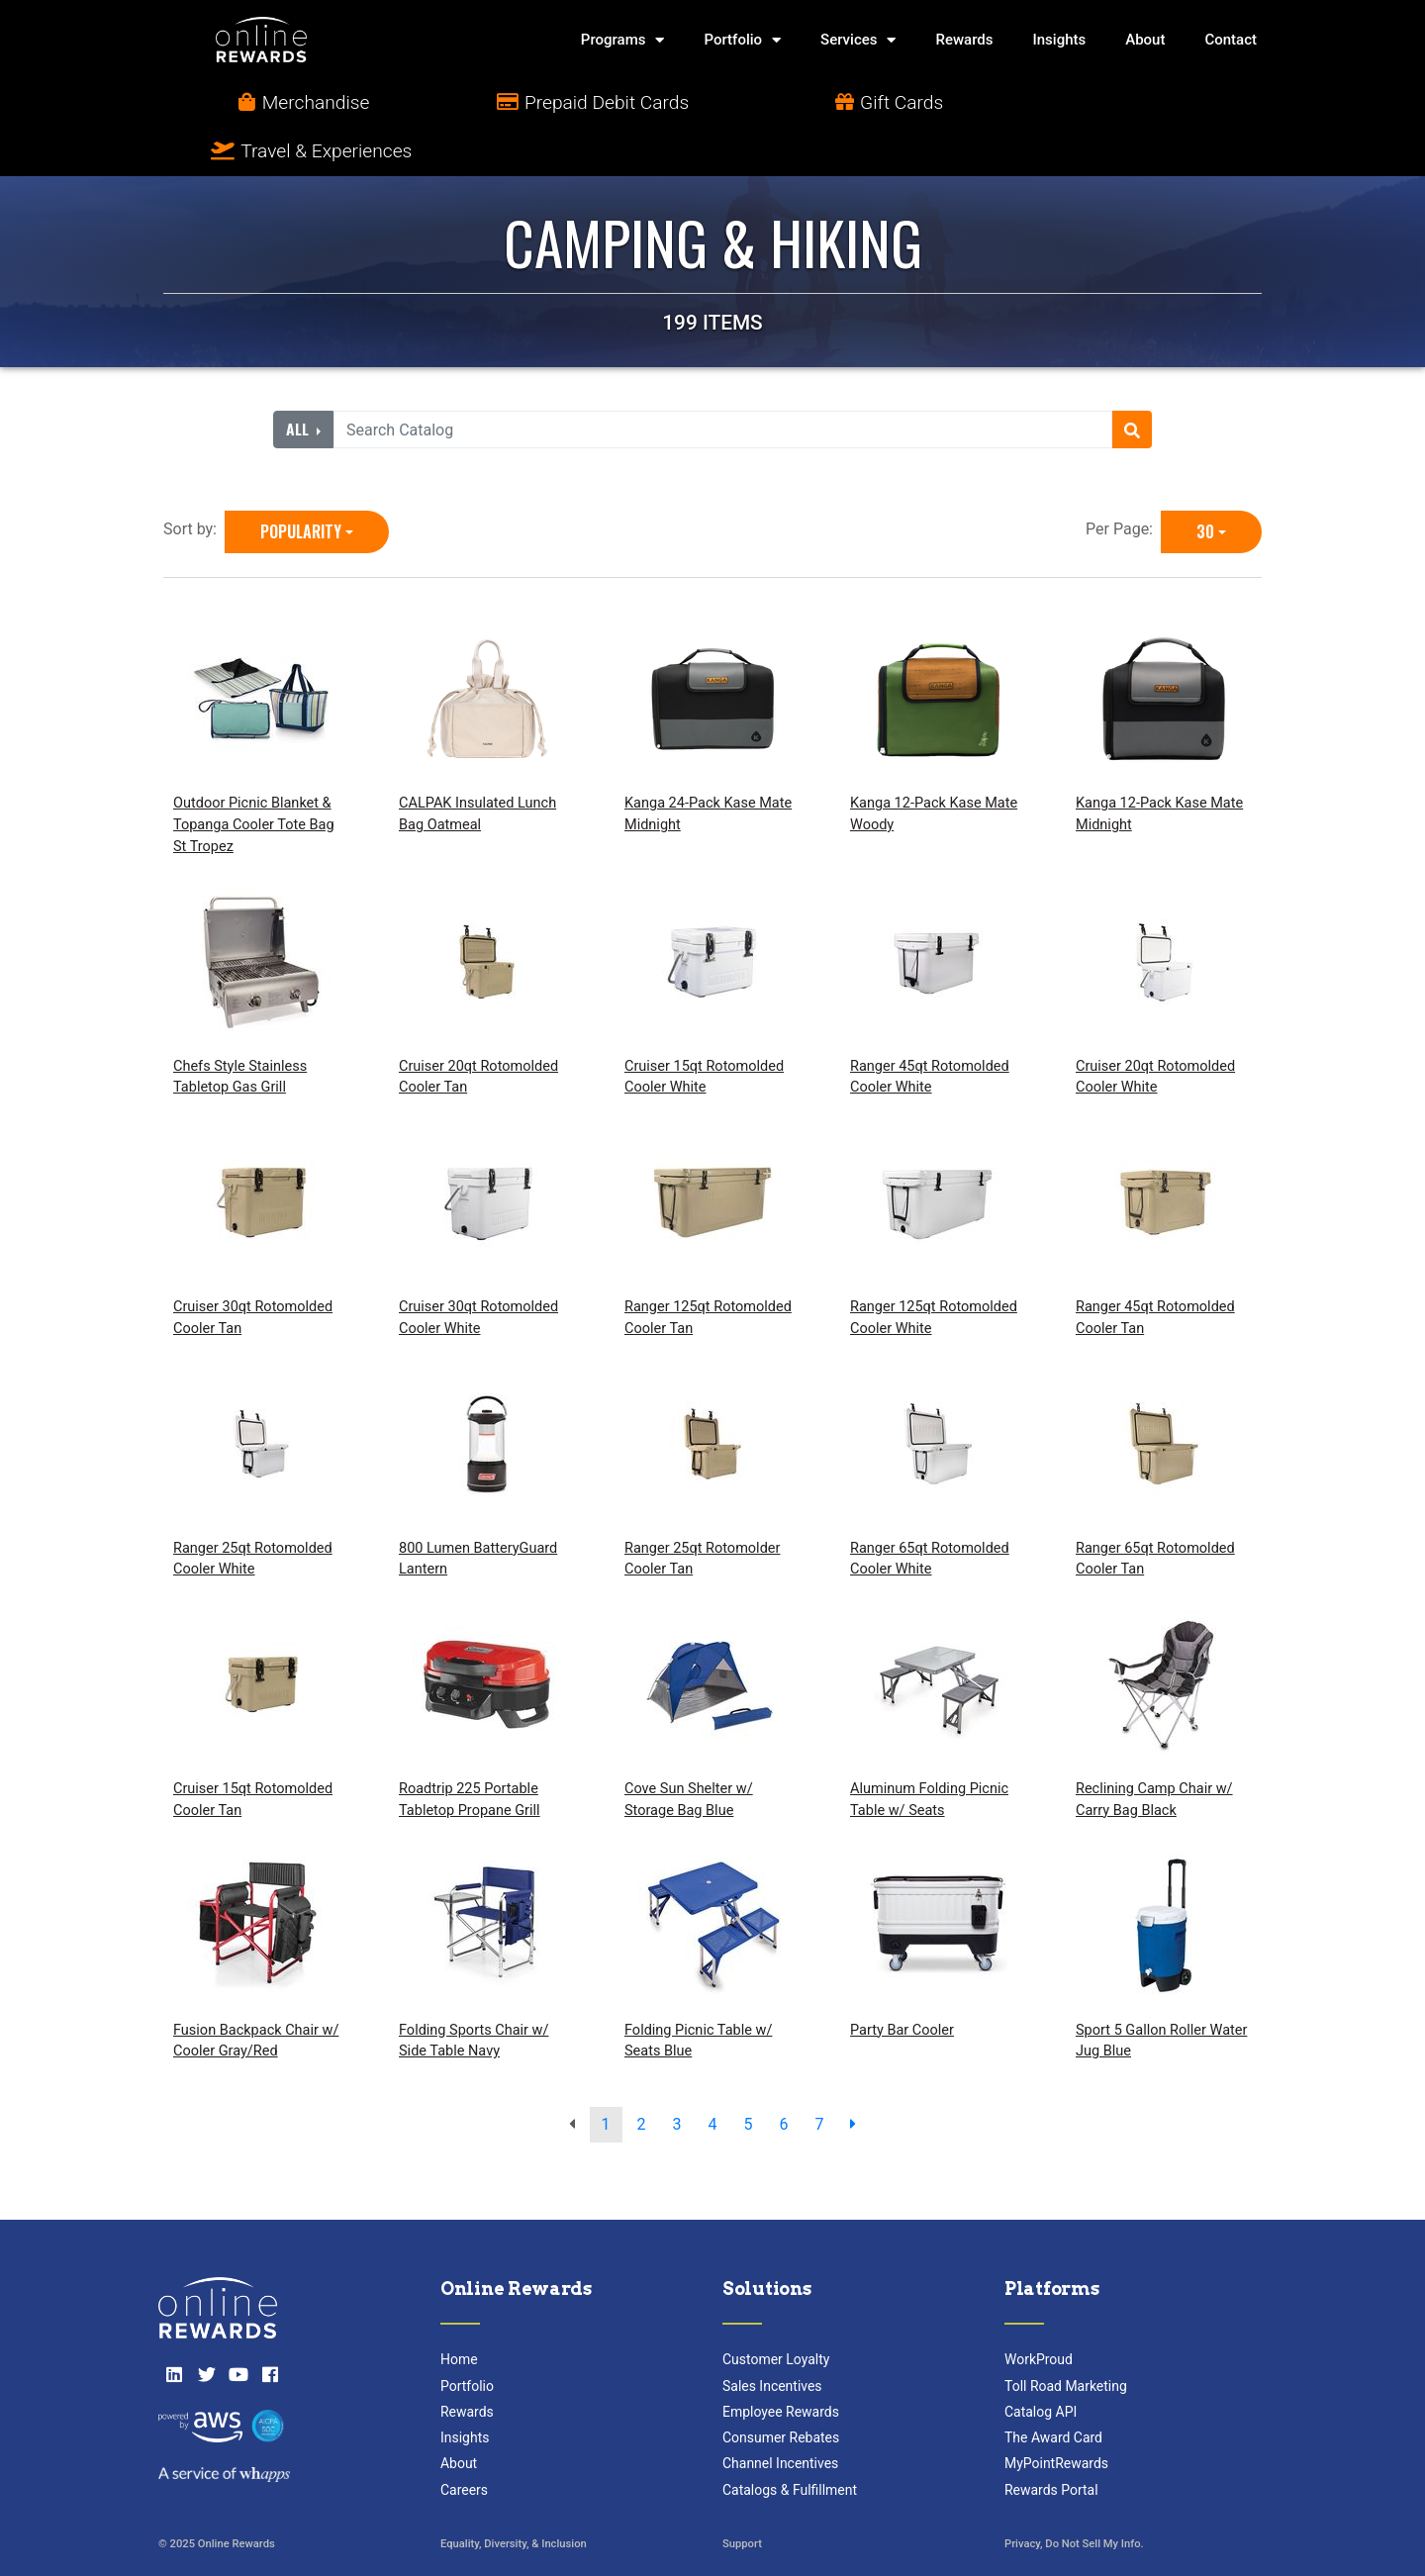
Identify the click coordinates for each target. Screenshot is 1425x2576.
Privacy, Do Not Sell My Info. (1074, 2496)
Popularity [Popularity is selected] (300, 484)
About (1145, 39)
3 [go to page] (677, 2075)
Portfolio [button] (742, 40)
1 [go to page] (606, 2075)
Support (742, 2496)
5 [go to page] (747, 2075)
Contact (1230, 39)
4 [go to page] (713, 2075)
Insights (1060, 39)
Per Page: (1123, 481)
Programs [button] (623, 40)
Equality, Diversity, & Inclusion (513, 2496)
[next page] (853, 2076)
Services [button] (858, 40)
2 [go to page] (641, 2075)
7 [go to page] (818, 2075)
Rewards (964, 39)
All (299, 382)
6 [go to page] (783, 2075)
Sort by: (194, 481)
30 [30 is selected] (1205, 484)
